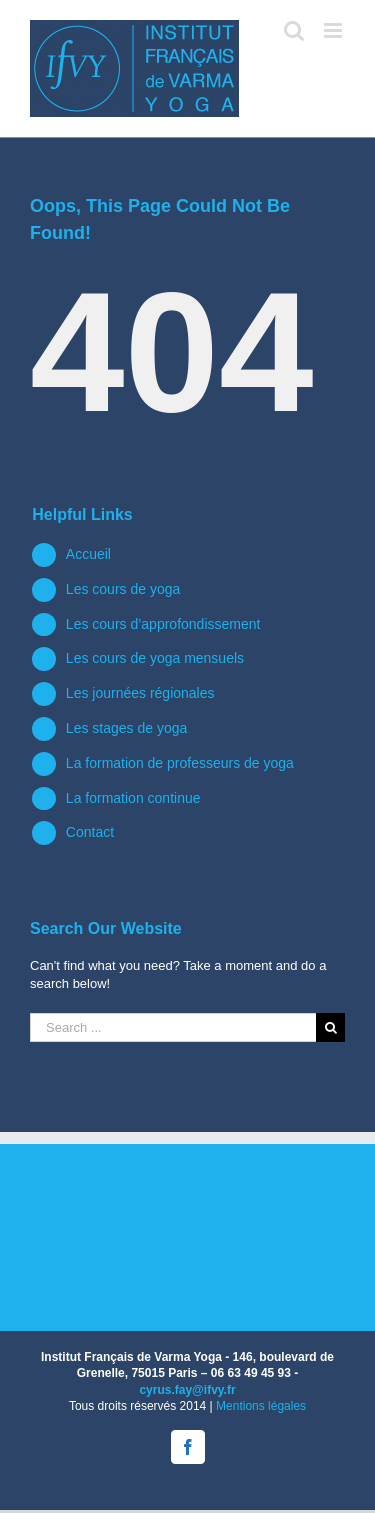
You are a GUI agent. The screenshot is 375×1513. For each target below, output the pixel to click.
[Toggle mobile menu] (334, 30)
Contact (90, 832)
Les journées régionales (140, 693)
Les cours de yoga (123, 589)
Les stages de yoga (126, 728)
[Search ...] (173, 1027)
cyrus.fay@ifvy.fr (187, 1390)
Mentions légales (261, 1406)
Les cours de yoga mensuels (155, 658)
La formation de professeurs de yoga (180, 763)
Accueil (88, 554)
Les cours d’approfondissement (163, 624)
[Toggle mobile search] (294, 30)
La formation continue (133, 798)
